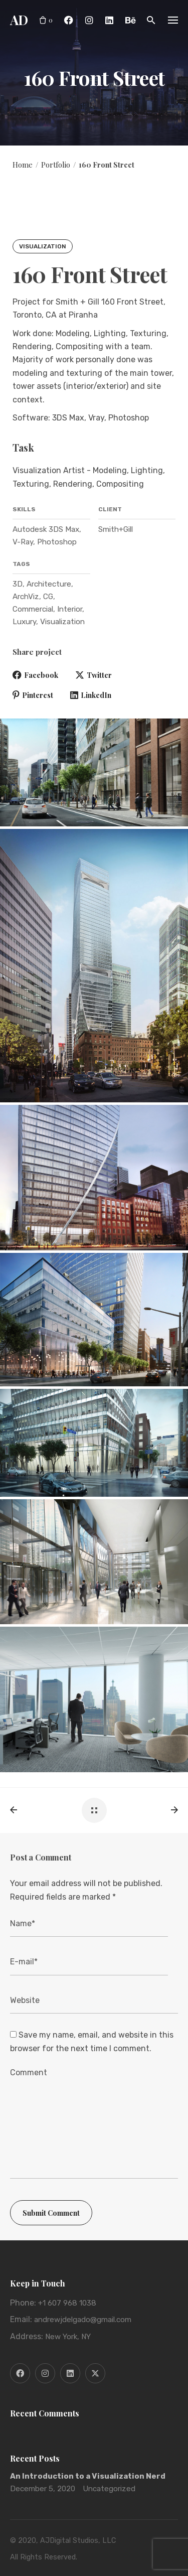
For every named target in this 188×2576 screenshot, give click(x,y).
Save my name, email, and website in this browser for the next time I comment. (91, 2041)
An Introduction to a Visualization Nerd (87, 2476)
